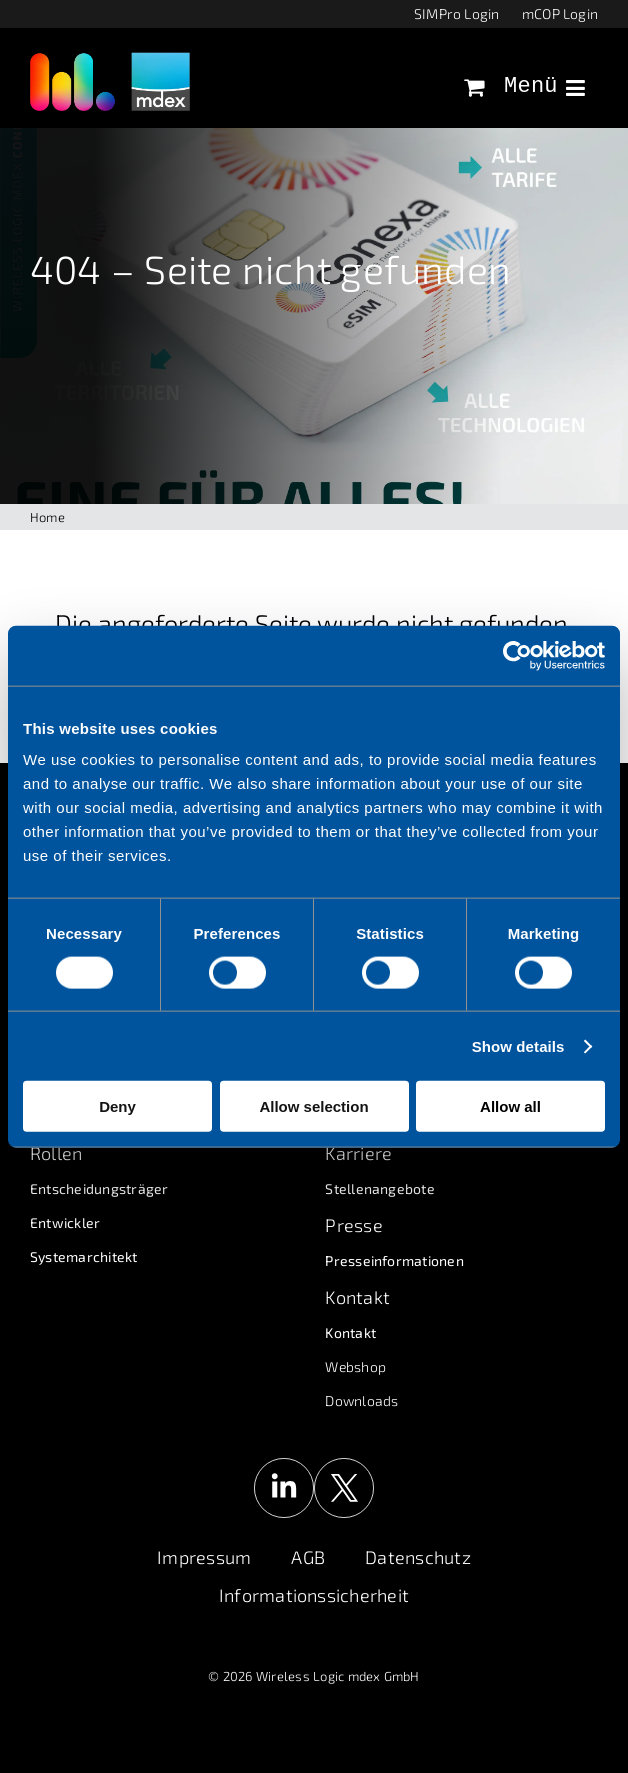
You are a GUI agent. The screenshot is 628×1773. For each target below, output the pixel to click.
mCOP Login (560, 13)
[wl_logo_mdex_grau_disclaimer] (110, 59)
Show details (518, 1045)
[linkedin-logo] (284, 1465)
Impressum (204, 1557)
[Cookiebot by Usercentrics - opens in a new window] (517, 655)
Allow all (510, 1106)
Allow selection (313, 1106)
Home (47, 517)
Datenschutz (418, 1557)
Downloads (361, 1400)
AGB (308, 1557)
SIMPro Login (457, 13)
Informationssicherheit (314, 1595)
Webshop (355, 1366)
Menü (544, 87)
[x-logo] (344, 1465)
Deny (117, 1106)
